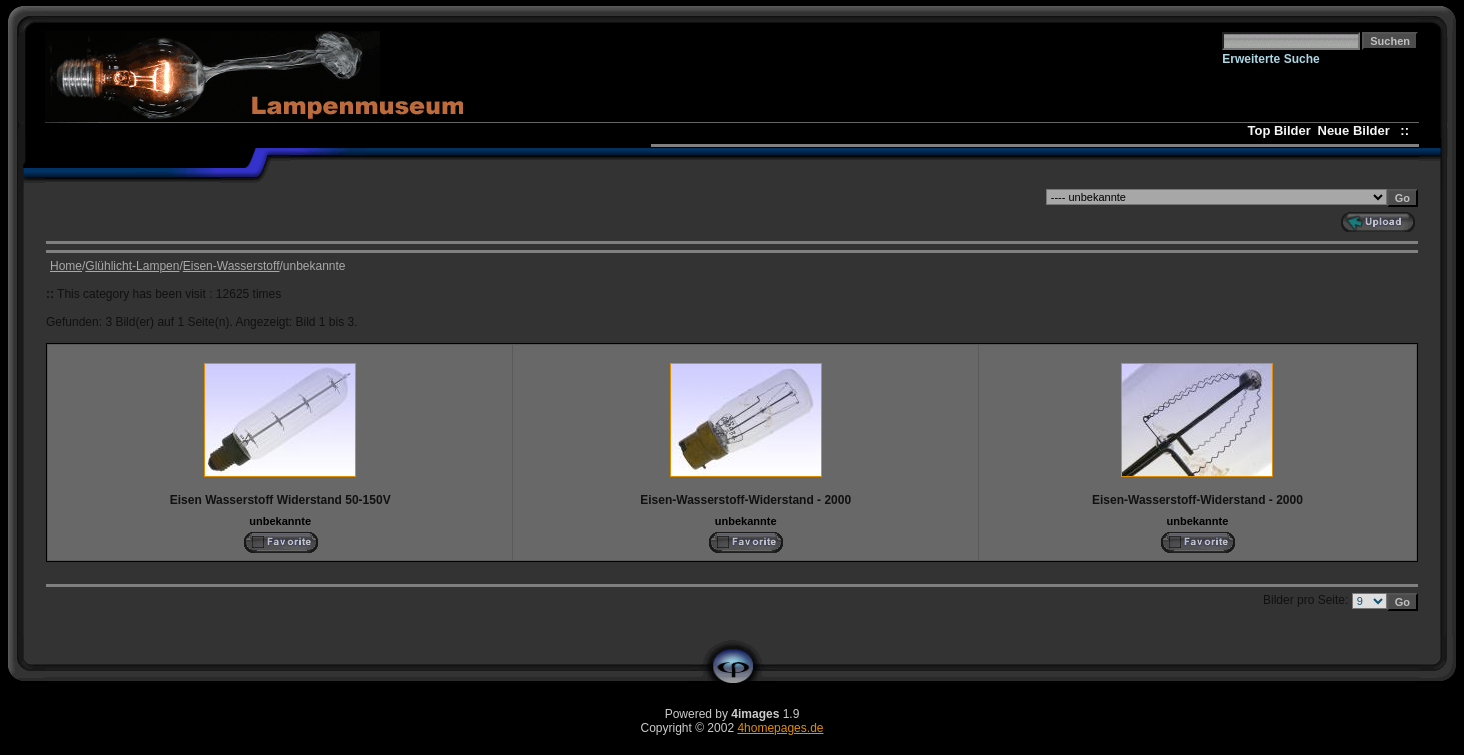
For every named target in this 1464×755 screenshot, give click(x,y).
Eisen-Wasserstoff (231, 266)
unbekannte (280, 521)
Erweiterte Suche (1270, 59)
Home (66, 266)
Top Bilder (1279, 130)
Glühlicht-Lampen (132, 266)
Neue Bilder (1357, 130)
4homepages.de (780, 728)
